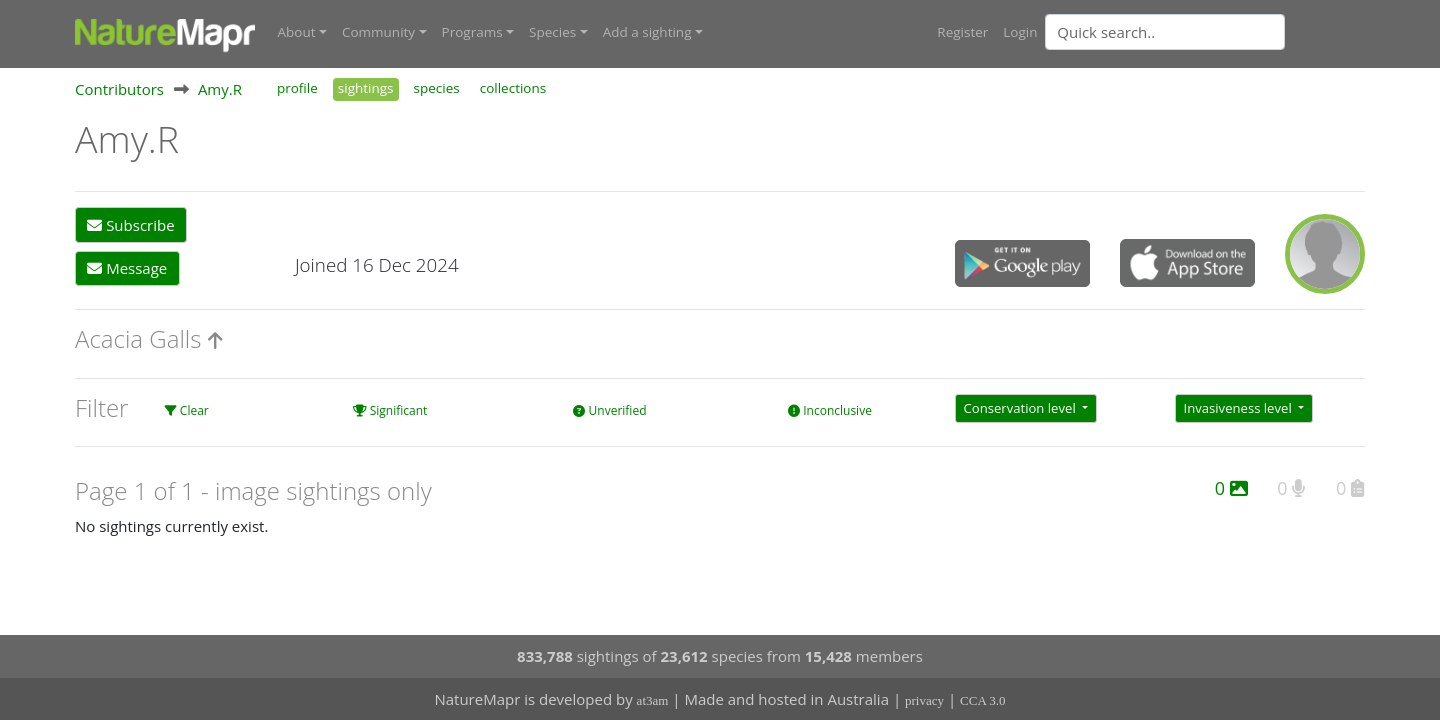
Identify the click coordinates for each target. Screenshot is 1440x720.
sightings (366, 88)
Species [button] (552, 32)
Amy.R (220, 89)
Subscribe (130, 225)
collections (513, 88)
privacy (924, 700)
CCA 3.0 (983, 700)
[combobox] (1205, 32)
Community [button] (378, 32)
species (437, 88)
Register (962, 32)
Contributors (119, 89)
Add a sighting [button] (647, 32)
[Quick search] (1165, 32)
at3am (653, 700)
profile (297, 88)
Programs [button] (472, 32)
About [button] (297, 32)
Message (127, 268)
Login (1020, 32)
